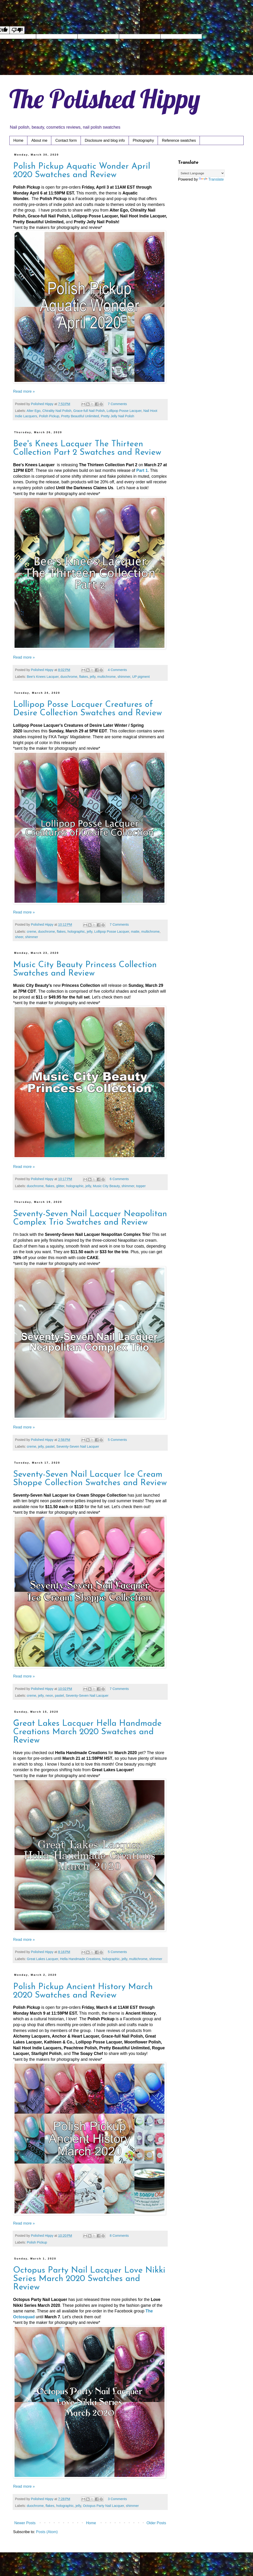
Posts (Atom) (47, 2532)
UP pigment (141, 676)
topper (141, 1186)
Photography (143, 140)
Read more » (24, 391)
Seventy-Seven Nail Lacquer (77, 1446)
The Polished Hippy (104, 98)
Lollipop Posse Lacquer (124, 411)
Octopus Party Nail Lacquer (103, 2506)
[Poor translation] (17, 30)
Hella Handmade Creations (80, 1959)
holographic (76, 931)
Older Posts (156, 2523)
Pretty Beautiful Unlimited (80, 416)
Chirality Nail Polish (56, 411)
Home (18, 140)
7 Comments (117, 404)
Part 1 (142, 470)
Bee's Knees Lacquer (43, 676)
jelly (93, 676)
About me (39, 140)
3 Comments (117, 2499)
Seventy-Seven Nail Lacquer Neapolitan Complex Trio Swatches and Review (90, 1218)
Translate (211, 179)
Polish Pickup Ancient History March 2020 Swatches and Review (83, 1991)
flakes (83, 676)
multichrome (106, 676)
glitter (60, 1186)
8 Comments (119, 2235)
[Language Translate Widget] (201, 173)
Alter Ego (34, 411)
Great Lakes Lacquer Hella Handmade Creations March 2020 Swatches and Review (87, 1732)
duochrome (68, 676)
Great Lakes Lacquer (42, 1959)
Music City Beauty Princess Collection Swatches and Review (85, 969)
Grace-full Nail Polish (89, 411)
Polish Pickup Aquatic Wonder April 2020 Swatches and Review (81, 170)
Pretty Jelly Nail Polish (117, 416)
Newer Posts (25, 2523)
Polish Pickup (49, 416)
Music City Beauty (106, 1186)
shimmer (124, 676)
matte (135, 931)
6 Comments (119, 1179)
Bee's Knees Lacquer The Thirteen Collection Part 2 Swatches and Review (87, 448)
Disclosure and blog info (105, 140)
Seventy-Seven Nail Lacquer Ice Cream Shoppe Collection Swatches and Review (90, 1478)
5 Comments (117, 1440)
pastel (49, 1446)
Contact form (66, 140)
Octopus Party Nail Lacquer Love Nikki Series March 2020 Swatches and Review (89, 2279)
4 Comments (117, 670)
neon (49, 1695)
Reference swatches (179, 140)
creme (31, 931)
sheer (19, 937)
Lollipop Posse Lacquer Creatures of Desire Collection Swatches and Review (87, 709)
